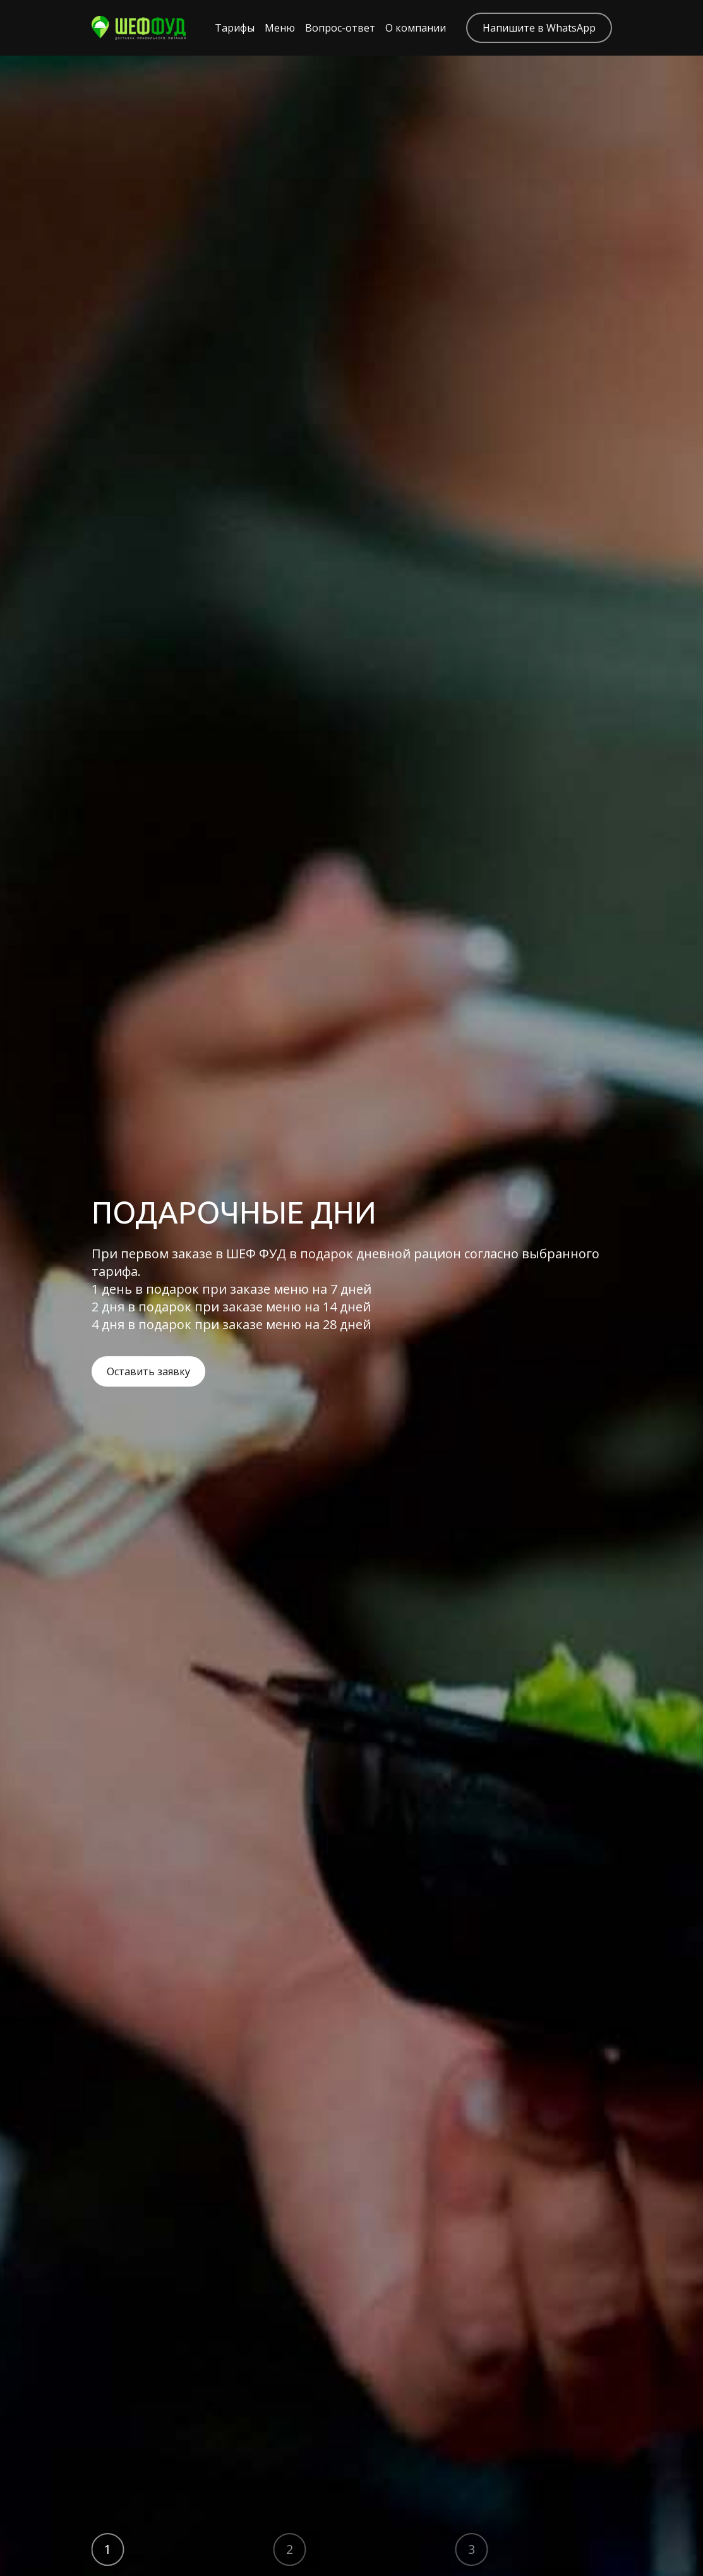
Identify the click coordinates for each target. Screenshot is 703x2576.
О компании (415, 28)
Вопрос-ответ (340, 28)
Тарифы (235, 28)
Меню (280, 28)
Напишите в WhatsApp (539, 28)
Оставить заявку (148, 1371)
